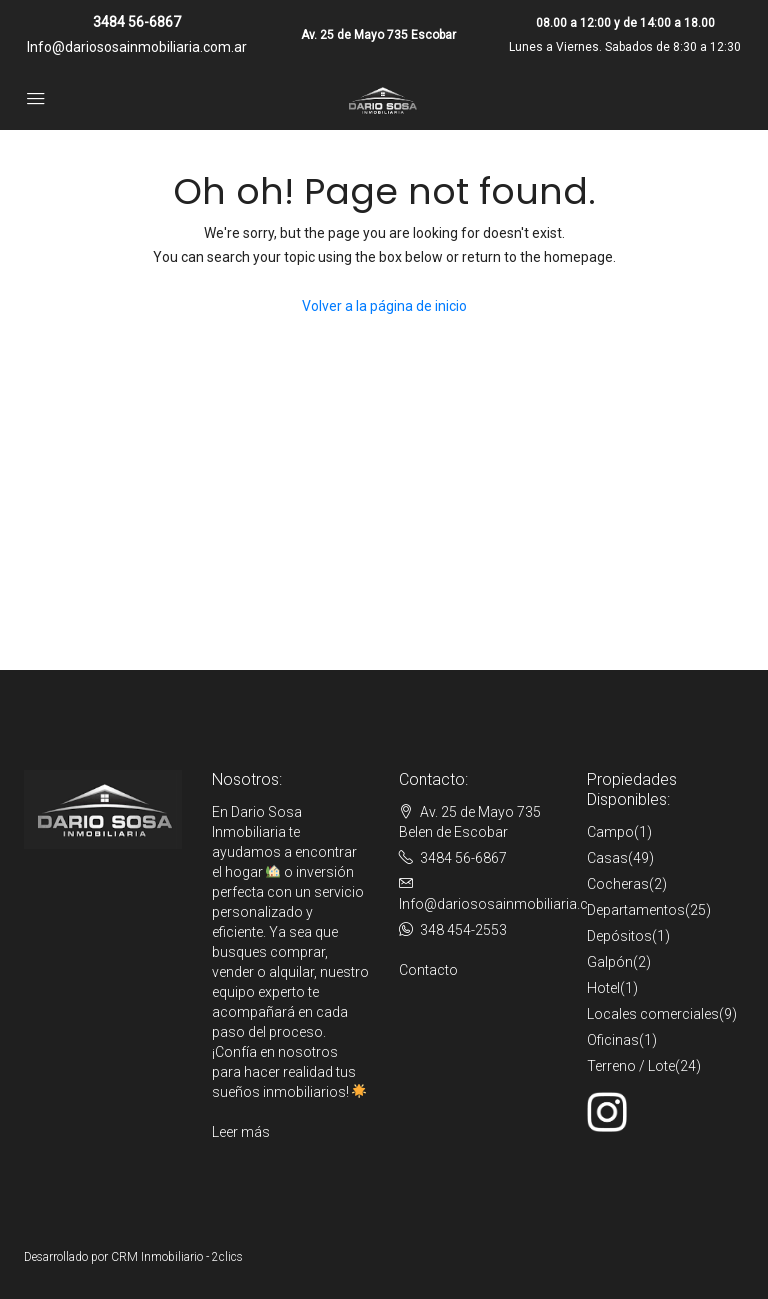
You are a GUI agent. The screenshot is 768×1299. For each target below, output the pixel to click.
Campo (610, 832)
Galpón (610, 962)
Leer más (241, 1132)
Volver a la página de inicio (384, 306)
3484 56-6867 (137, 22)
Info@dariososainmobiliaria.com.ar (137, 47)
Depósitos (619, 936)
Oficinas (613, 1040)
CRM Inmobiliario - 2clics (177, 1257)
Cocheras (618, 884)
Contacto (428, 970)
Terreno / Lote (631, 1066)
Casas (607, 858)
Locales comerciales (653, 1014)
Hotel (603, 988)
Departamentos (636, 910)
